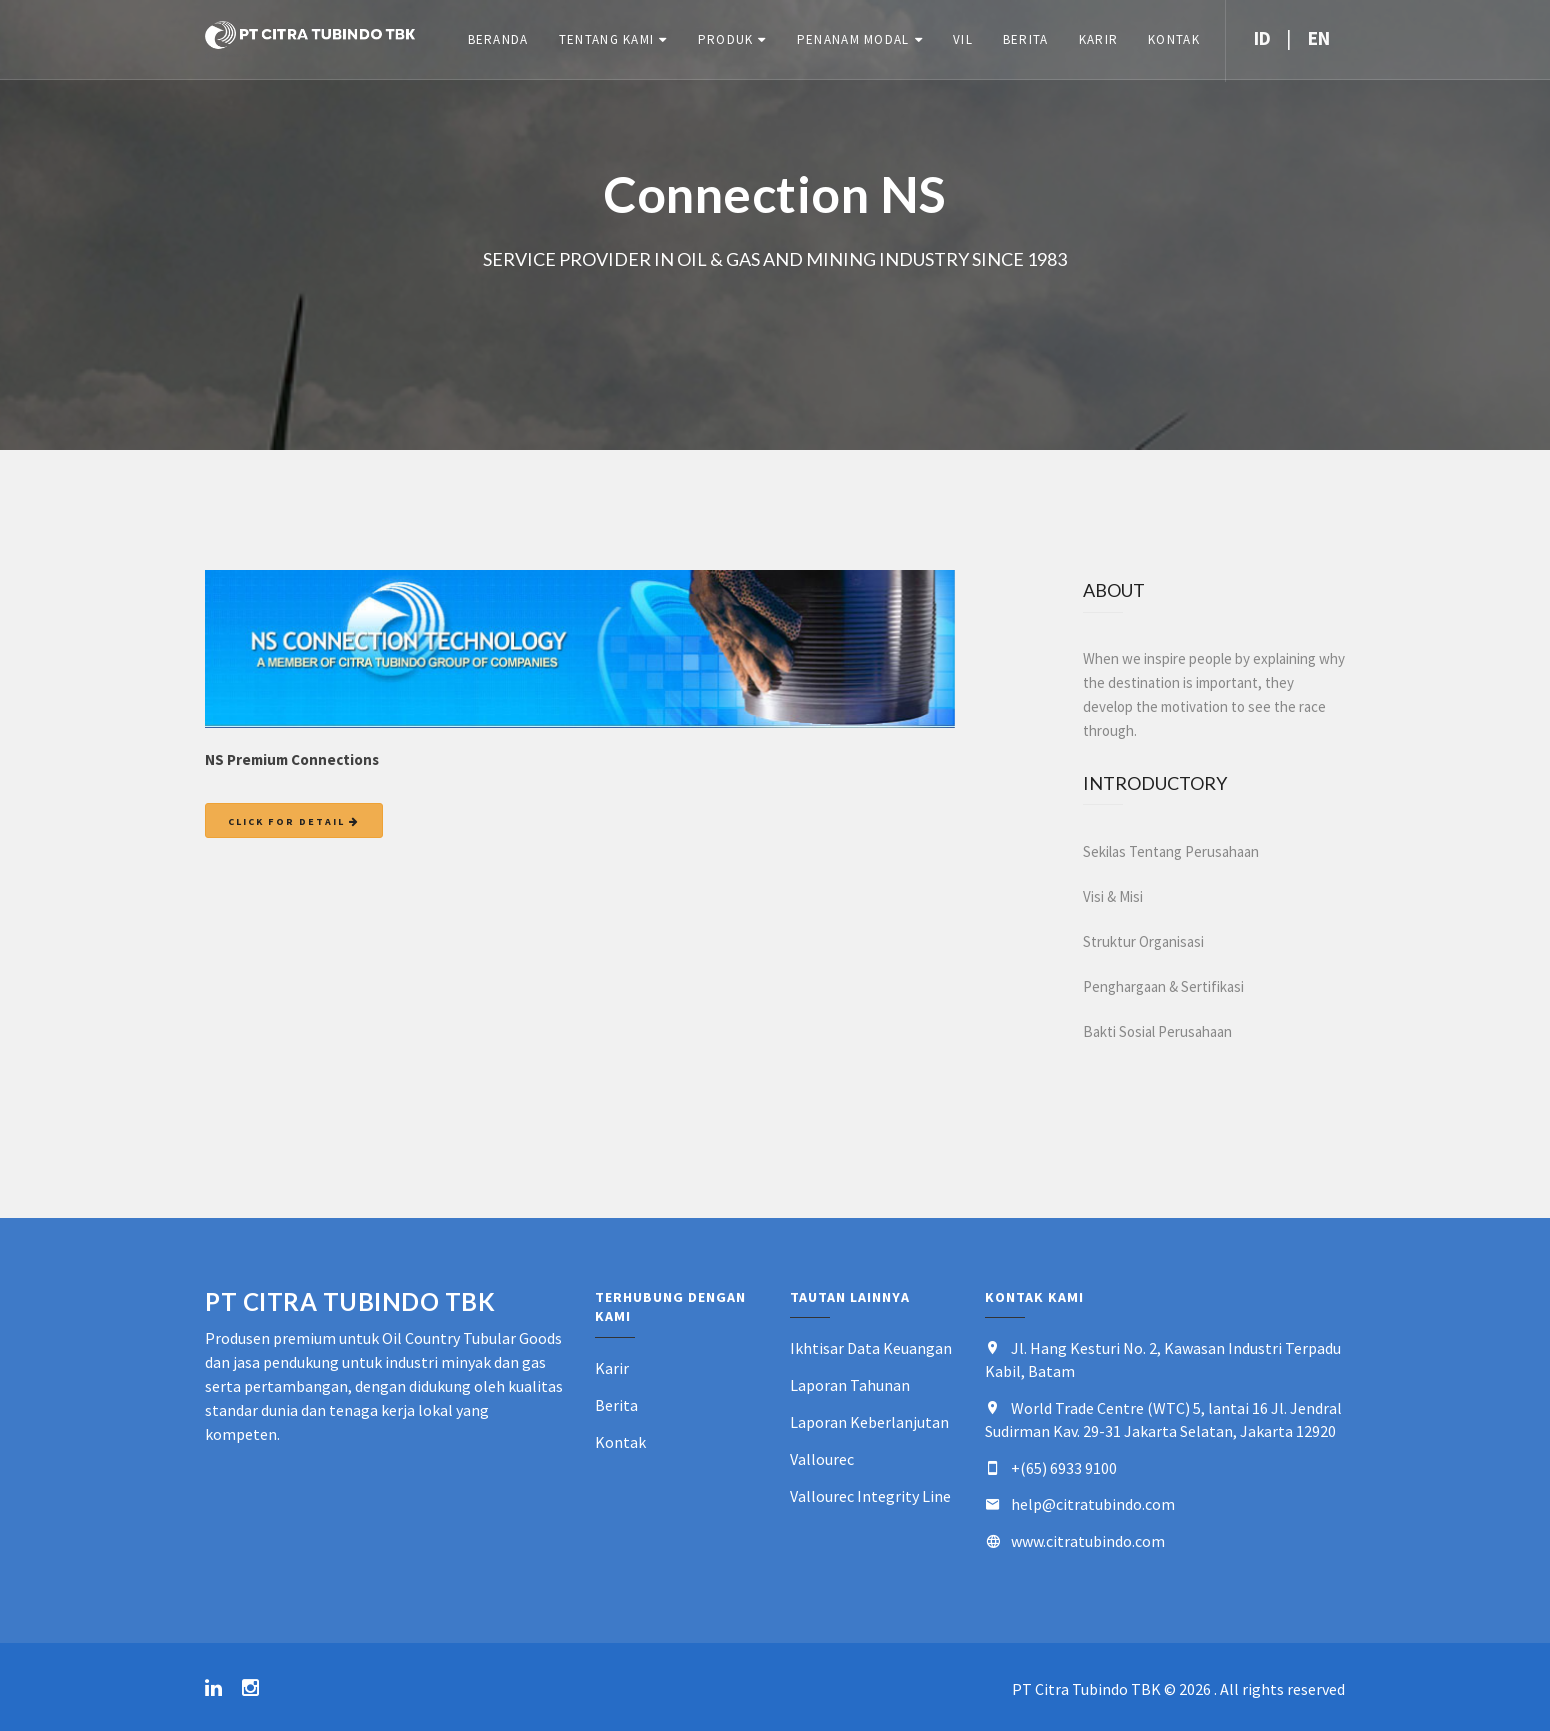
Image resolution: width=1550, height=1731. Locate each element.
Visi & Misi (1113, 896)
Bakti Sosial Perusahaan (1157, 1031)
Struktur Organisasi (1143, 941)
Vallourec (822, 1459)
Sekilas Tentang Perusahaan (1171, 851)
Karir (1098, 39)
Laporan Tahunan (850, 1385)
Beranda (497, 39)
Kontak (1173, 39)
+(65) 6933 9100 (1064, 1468)
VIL (962, 39)
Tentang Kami (606, 39)
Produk (725, 39)
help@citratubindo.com (1093, 1504)
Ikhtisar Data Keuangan (871, 1348)
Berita (1025, 39)
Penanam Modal (852, 39)
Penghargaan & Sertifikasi (1163, 986)
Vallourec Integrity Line (870, 1496)
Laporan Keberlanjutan (869, 1422)
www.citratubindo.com (1088, 1541)
